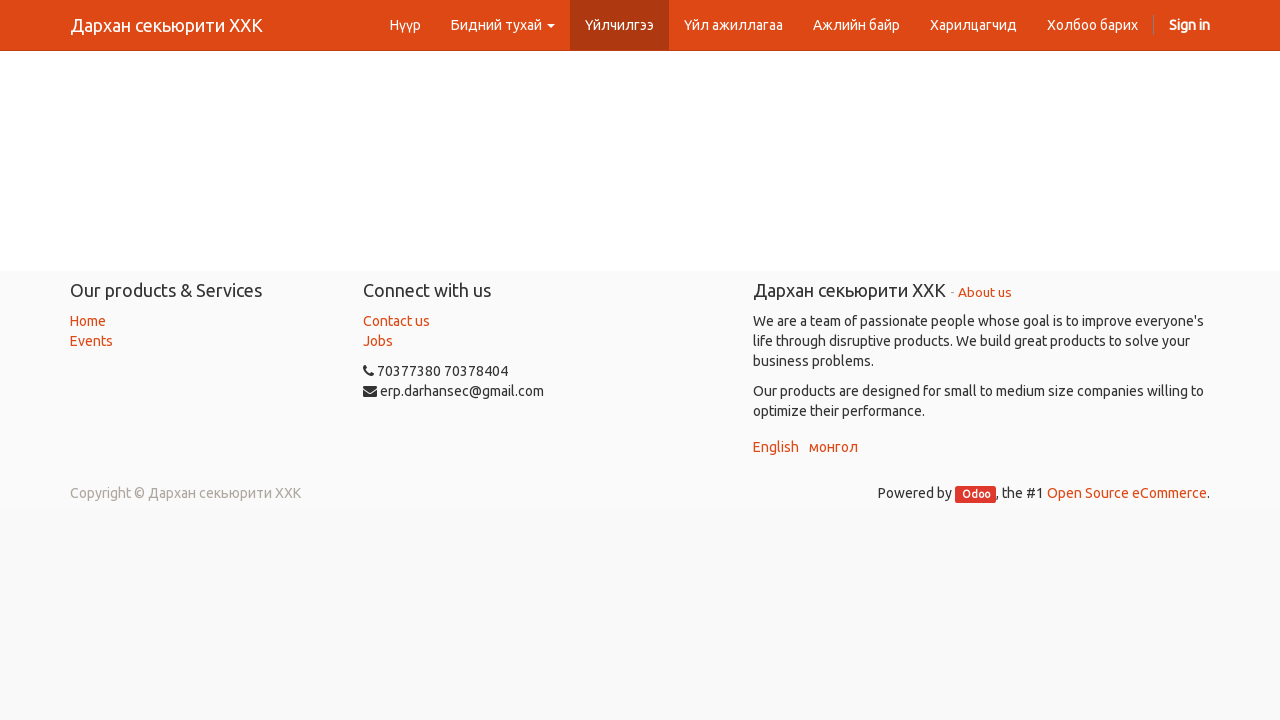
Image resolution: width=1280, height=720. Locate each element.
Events (91, 341)
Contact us (396, 321)
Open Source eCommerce (1127, 493)
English (776, 447)
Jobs (378, 341)
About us (985, 292)
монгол (833, 447)
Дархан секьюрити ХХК (166, 25)
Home (88, 321)
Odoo (976, 494)
